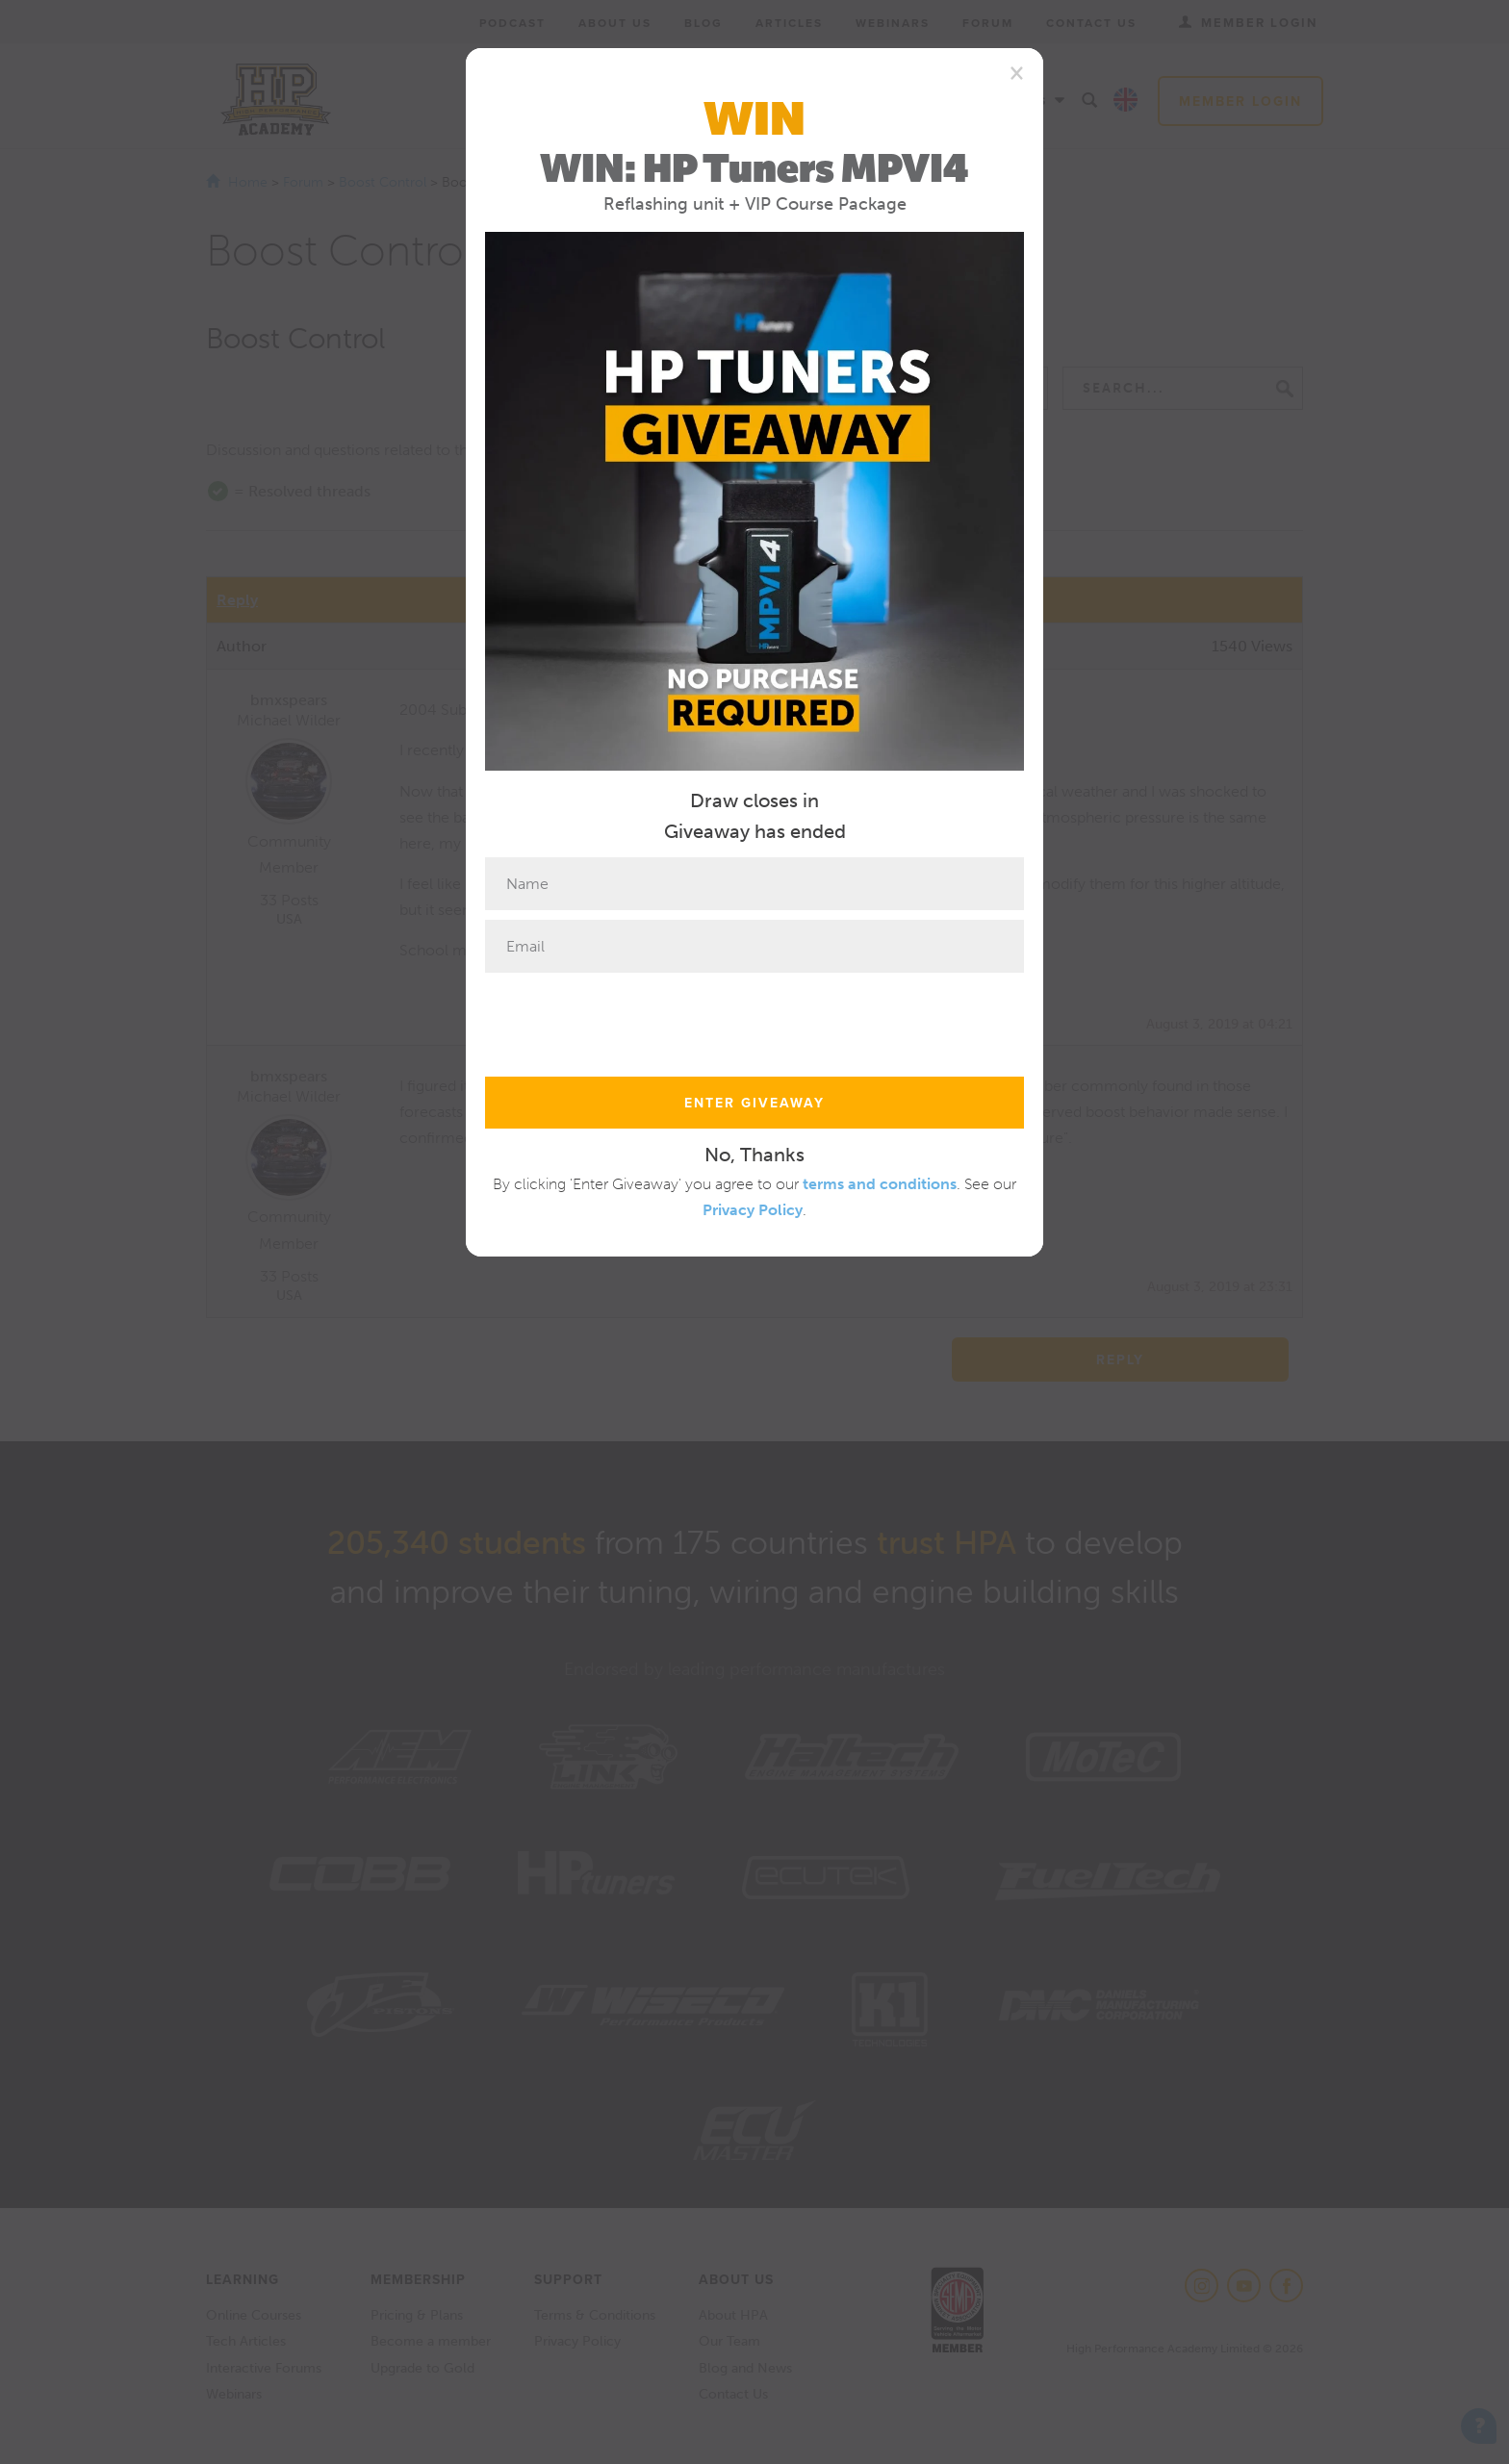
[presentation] (631, 1019)
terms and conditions (880, 1184)
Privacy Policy (753, 1210)
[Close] (1017, 72)
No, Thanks (754, 1154)
